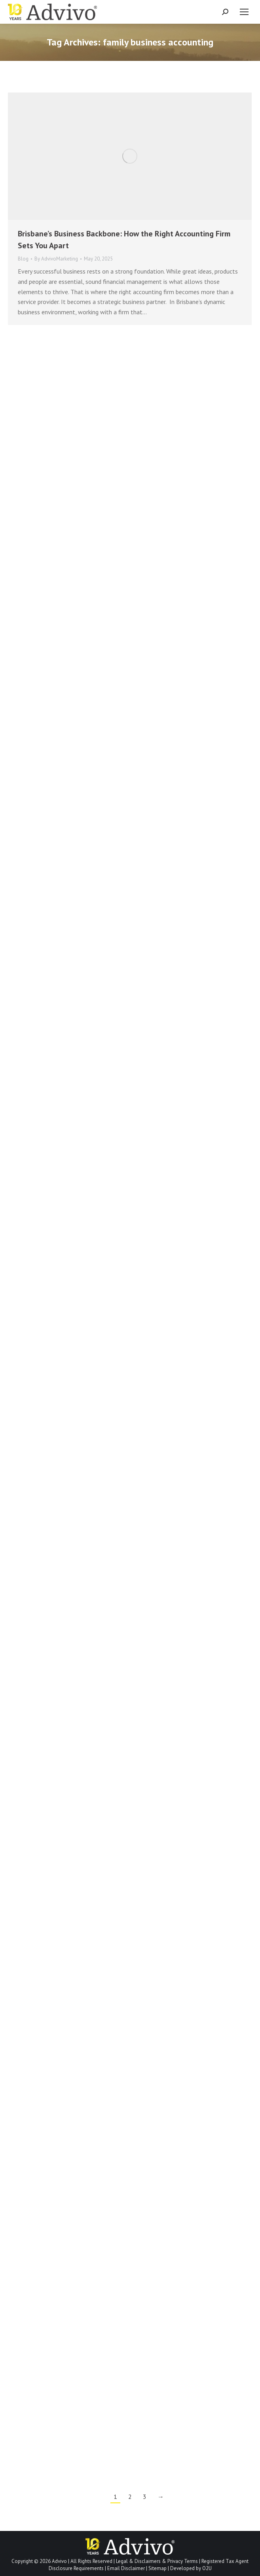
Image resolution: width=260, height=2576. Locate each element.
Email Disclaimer (126, 2568)
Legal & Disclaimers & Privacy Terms (157, 2561)
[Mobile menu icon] (244, 12)
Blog (23, 258)
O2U (207, 2568)
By (56, 258)
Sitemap (157, 2568)
